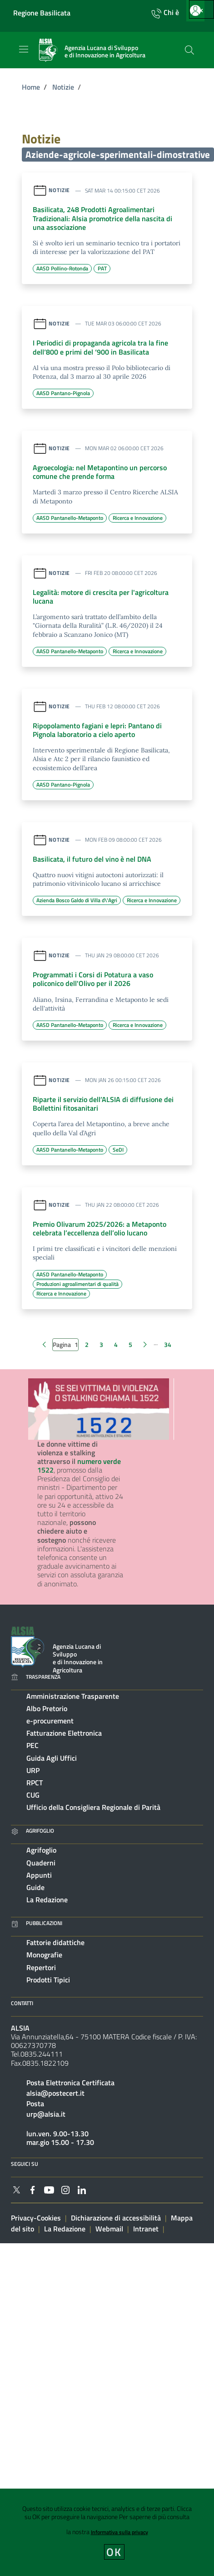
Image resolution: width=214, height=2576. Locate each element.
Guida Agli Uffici (51, 1758)
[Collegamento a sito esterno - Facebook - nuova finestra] (32, 2189)
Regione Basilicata (41, 13)
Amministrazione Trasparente (72, 1696)
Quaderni (40, 1862)
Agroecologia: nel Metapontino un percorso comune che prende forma (100, 472)
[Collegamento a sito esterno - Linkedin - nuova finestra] (81, 2189)
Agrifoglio (41, 1849)
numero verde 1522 (79, 1465)
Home (31, 86)
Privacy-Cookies (36, 2217)
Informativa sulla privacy (119, 2532)
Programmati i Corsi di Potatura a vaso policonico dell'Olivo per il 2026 (93, 979)
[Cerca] (189, 50)
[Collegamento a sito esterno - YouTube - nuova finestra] (49, 2189)
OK (114, 2552)
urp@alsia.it (45, 2114)
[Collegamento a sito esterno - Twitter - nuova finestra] (16, 2189)
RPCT (34, 1782)
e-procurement (50, 1720)
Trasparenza (35, 1676)
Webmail (109, 2228)
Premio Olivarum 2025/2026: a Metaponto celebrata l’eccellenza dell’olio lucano (99, 1228)
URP (33, 1770)
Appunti (39, 1875)
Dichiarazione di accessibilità (116, 2217)
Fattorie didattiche (55, 1942)
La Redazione (47, 1899)
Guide (35, 1887)
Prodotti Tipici (48, 1979)
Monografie (44, 1954)
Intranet (146, 2228)
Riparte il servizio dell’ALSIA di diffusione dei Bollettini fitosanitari (103, 1103)
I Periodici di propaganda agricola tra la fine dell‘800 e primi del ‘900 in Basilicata (100, 347)
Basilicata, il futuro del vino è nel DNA (92, 859)
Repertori (41, 1967)
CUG (33, 1794)
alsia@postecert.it (55, 2093)
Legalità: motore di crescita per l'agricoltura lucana (101, 596)
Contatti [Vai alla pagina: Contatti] (22, 2003)
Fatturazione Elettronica (64, 1732)
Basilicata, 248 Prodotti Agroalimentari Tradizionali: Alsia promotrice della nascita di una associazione (102, 218)
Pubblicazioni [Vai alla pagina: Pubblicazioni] (36, 1923)
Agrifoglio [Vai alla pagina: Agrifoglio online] (32, 1830)
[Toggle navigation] (23, 49)
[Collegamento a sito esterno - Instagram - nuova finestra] (65, 2189)
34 (167, 1344)
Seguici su (24, 2163)
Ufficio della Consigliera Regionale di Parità (93, 1807)
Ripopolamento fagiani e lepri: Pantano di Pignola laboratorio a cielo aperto (97, 730)
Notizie (63, 86)
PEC (32, 1745)
